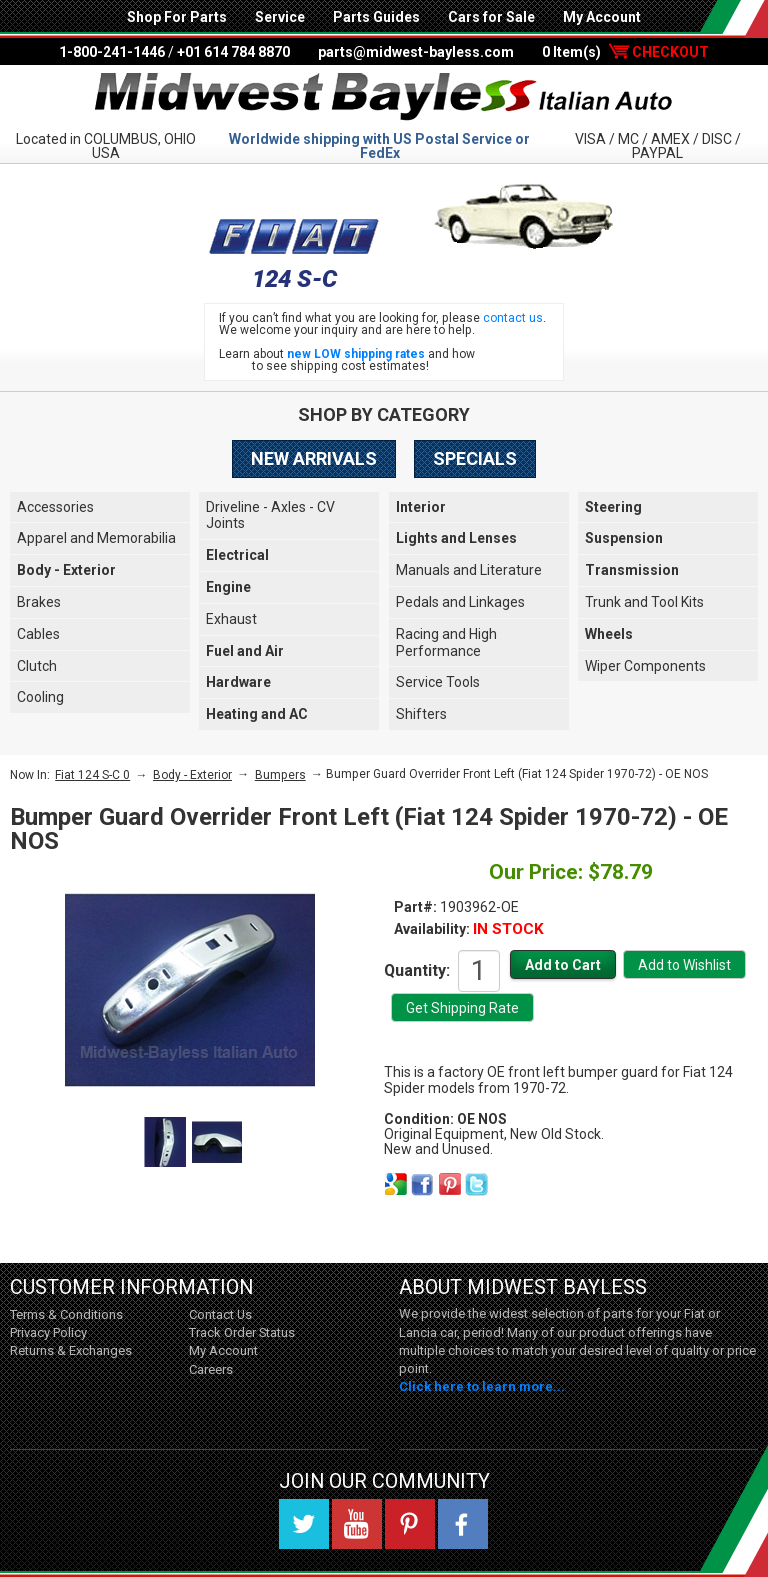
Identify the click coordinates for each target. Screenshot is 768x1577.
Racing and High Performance (446, 642)
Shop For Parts (177, 17)
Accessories (55, 507)
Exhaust (231, 619)
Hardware (238, 682)
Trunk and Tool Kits (644, 602)
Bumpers (280, 775)
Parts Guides (376, 17)
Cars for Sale (491, 17)
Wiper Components (645, 666)
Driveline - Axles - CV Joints (270, 515)
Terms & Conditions (66, 1314)
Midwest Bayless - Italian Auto (384, 97)
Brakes (39, 602)
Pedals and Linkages (460, 602)
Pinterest (410, 1524)
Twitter (304, 1524)
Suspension (624, 538)
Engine (228, 587)
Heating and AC (257, 714)
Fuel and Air (245, 651)
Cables (38, 634)
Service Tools (438, 682)
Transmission (632, 570)
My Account (602, 17)
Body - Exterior (66, 570)
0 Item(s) (625, 52)
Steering (613, 507)
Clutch (37, 666)
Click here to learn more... (482, 1386)
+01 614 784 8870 (233, 52)
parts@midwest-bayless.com (416, 52)
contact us (513, 318)
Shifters (421, 714)
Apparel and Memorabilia (96, 538)
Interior (421, 507)
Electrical (237, 555)
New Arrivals (314, 458)
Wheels (609, 634)
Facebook (463, 1524)
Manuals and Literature (469, 570)
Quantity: (417, 970)
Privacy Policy (48, 1332)
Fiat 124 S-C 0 (92, 775)
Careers (211, 1369)
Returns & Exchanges (71, 1350)
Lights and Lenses (456, 538)
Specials (475, 458)
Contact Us (220, 1314)
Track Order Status (242, 1332)
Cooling (40, 697)
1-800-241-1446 (112, 52)
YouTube (357, 1524)
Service (280, 17)
